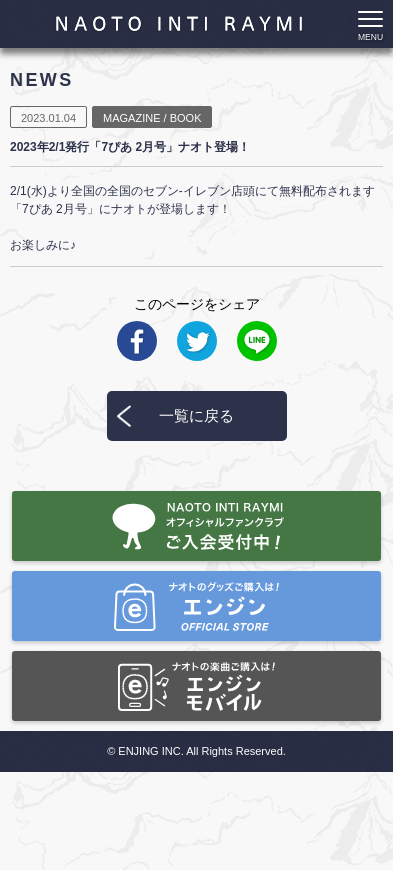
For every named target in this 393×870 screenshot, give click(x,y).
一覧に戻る (196, 415)
